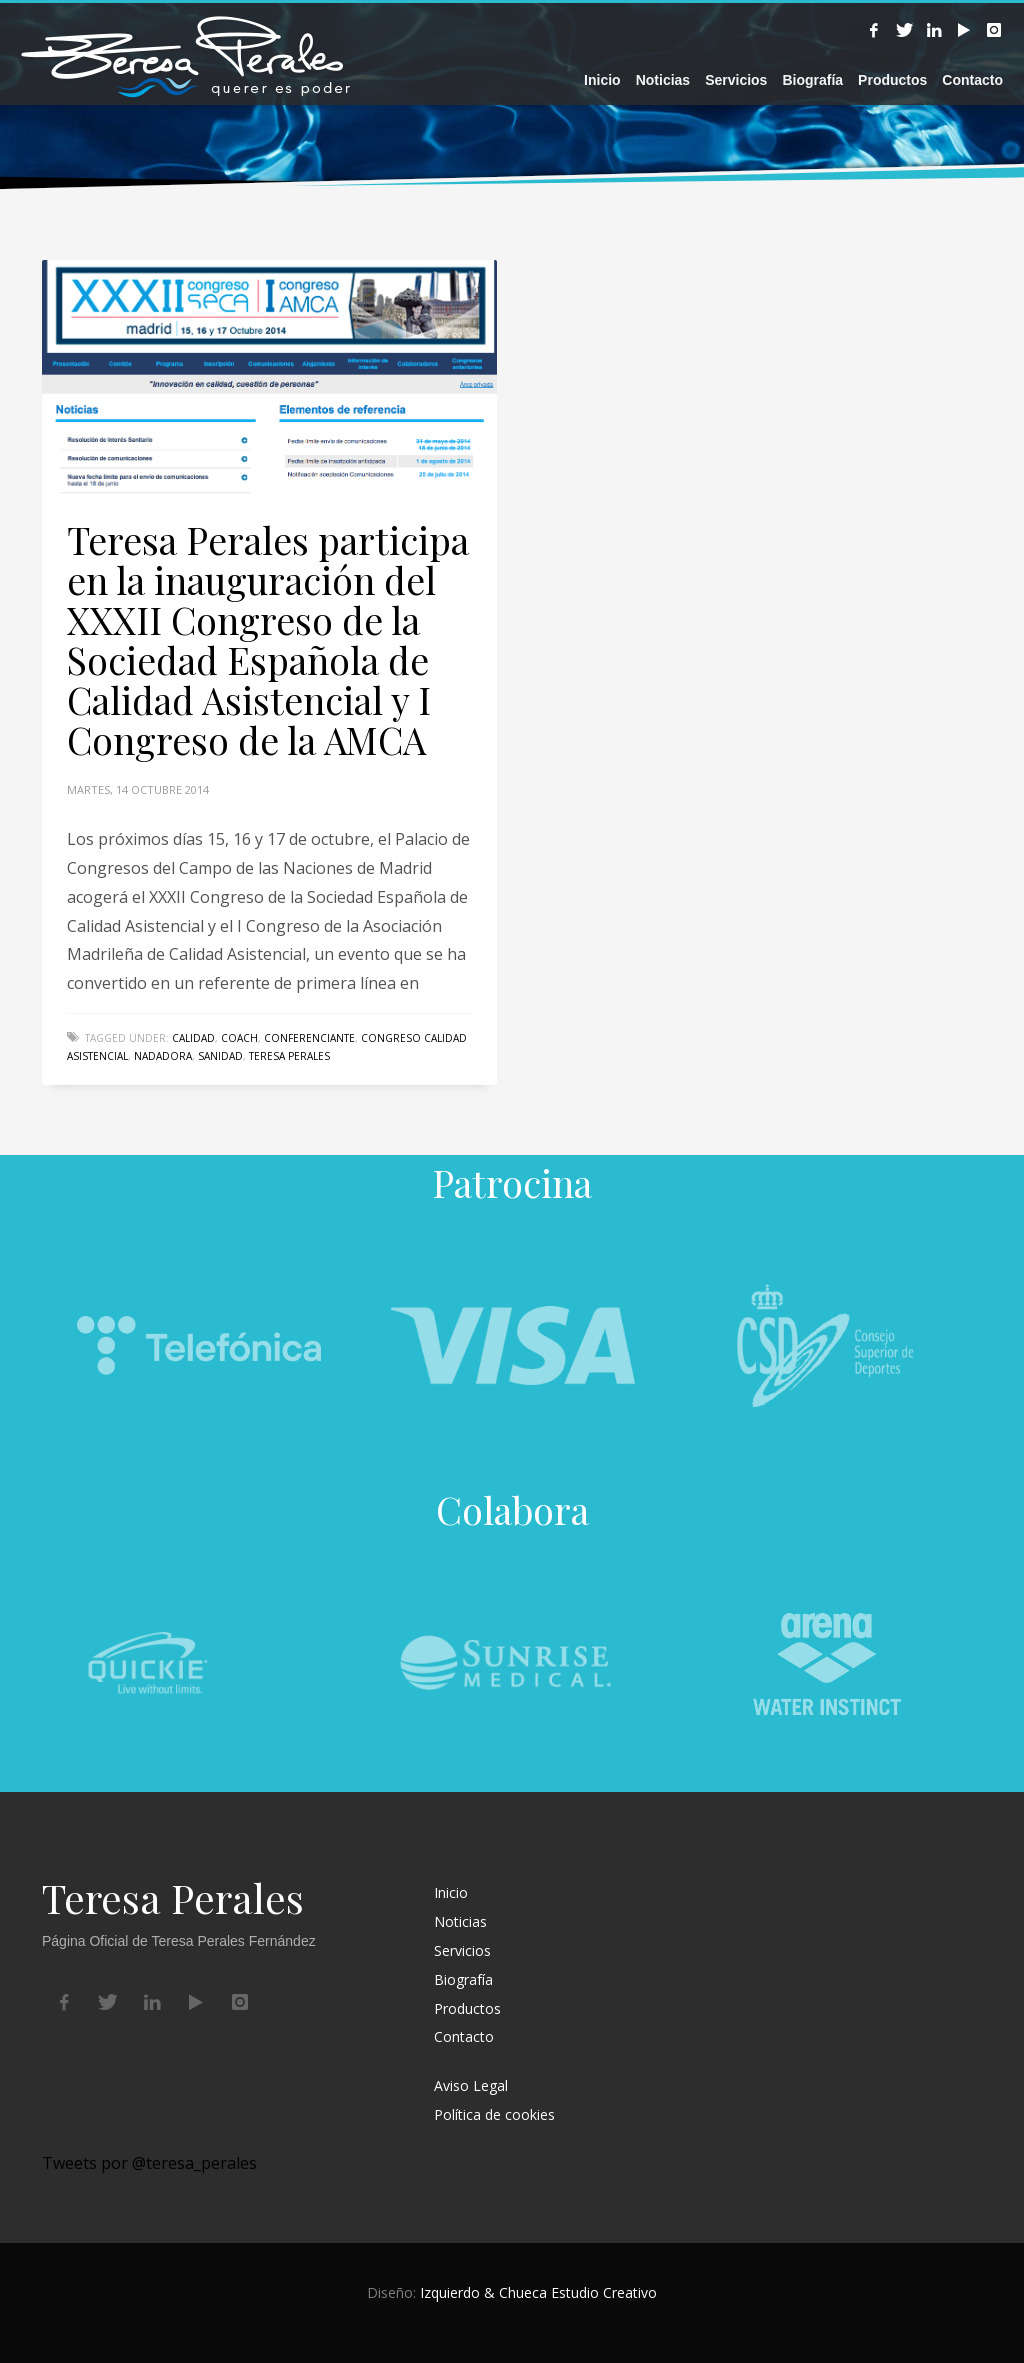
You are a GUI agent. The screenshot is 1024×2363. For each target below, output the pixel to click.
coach (239, 1038)
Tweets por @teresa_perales (149, 2163)
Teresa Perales (289, 1056)
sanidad (220, 1056)
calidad (193, 1038)
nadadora (163, 1056)
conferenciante (309, 1038)
